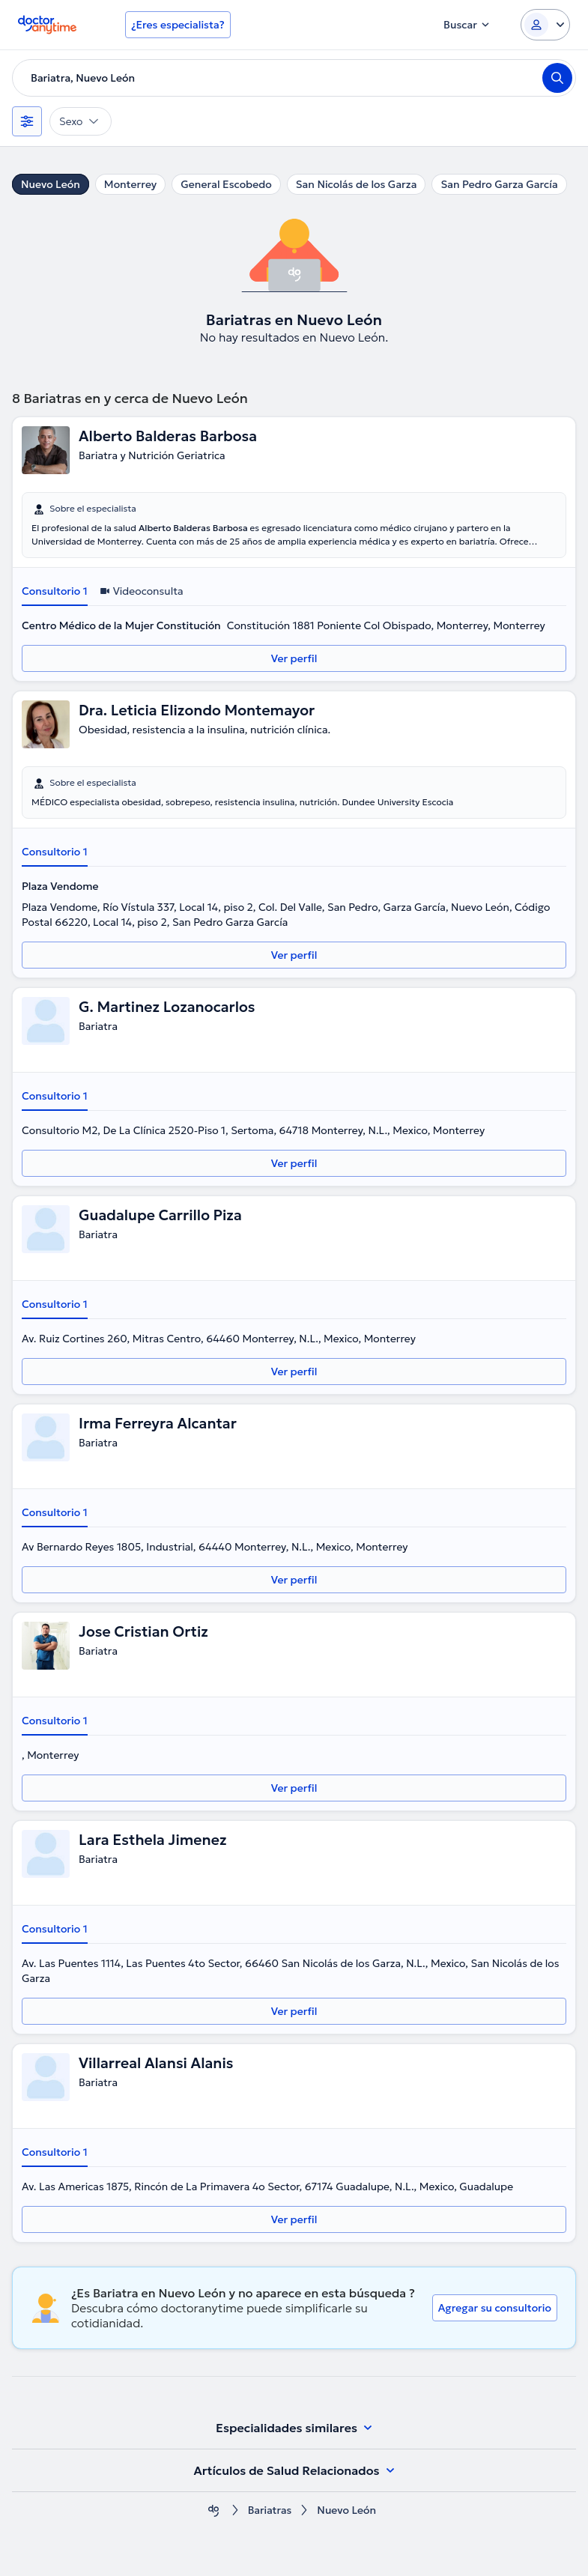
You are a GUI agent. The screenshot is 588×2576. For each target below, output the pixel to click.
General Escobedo (226, 184)
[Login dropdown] (545, 24)
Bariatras (269, 2510)
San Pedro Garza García (498, 184)
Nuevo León (50, 184)
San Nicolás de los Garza (356, 184)
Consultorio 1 (55, 591)
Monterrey (130, 184)
